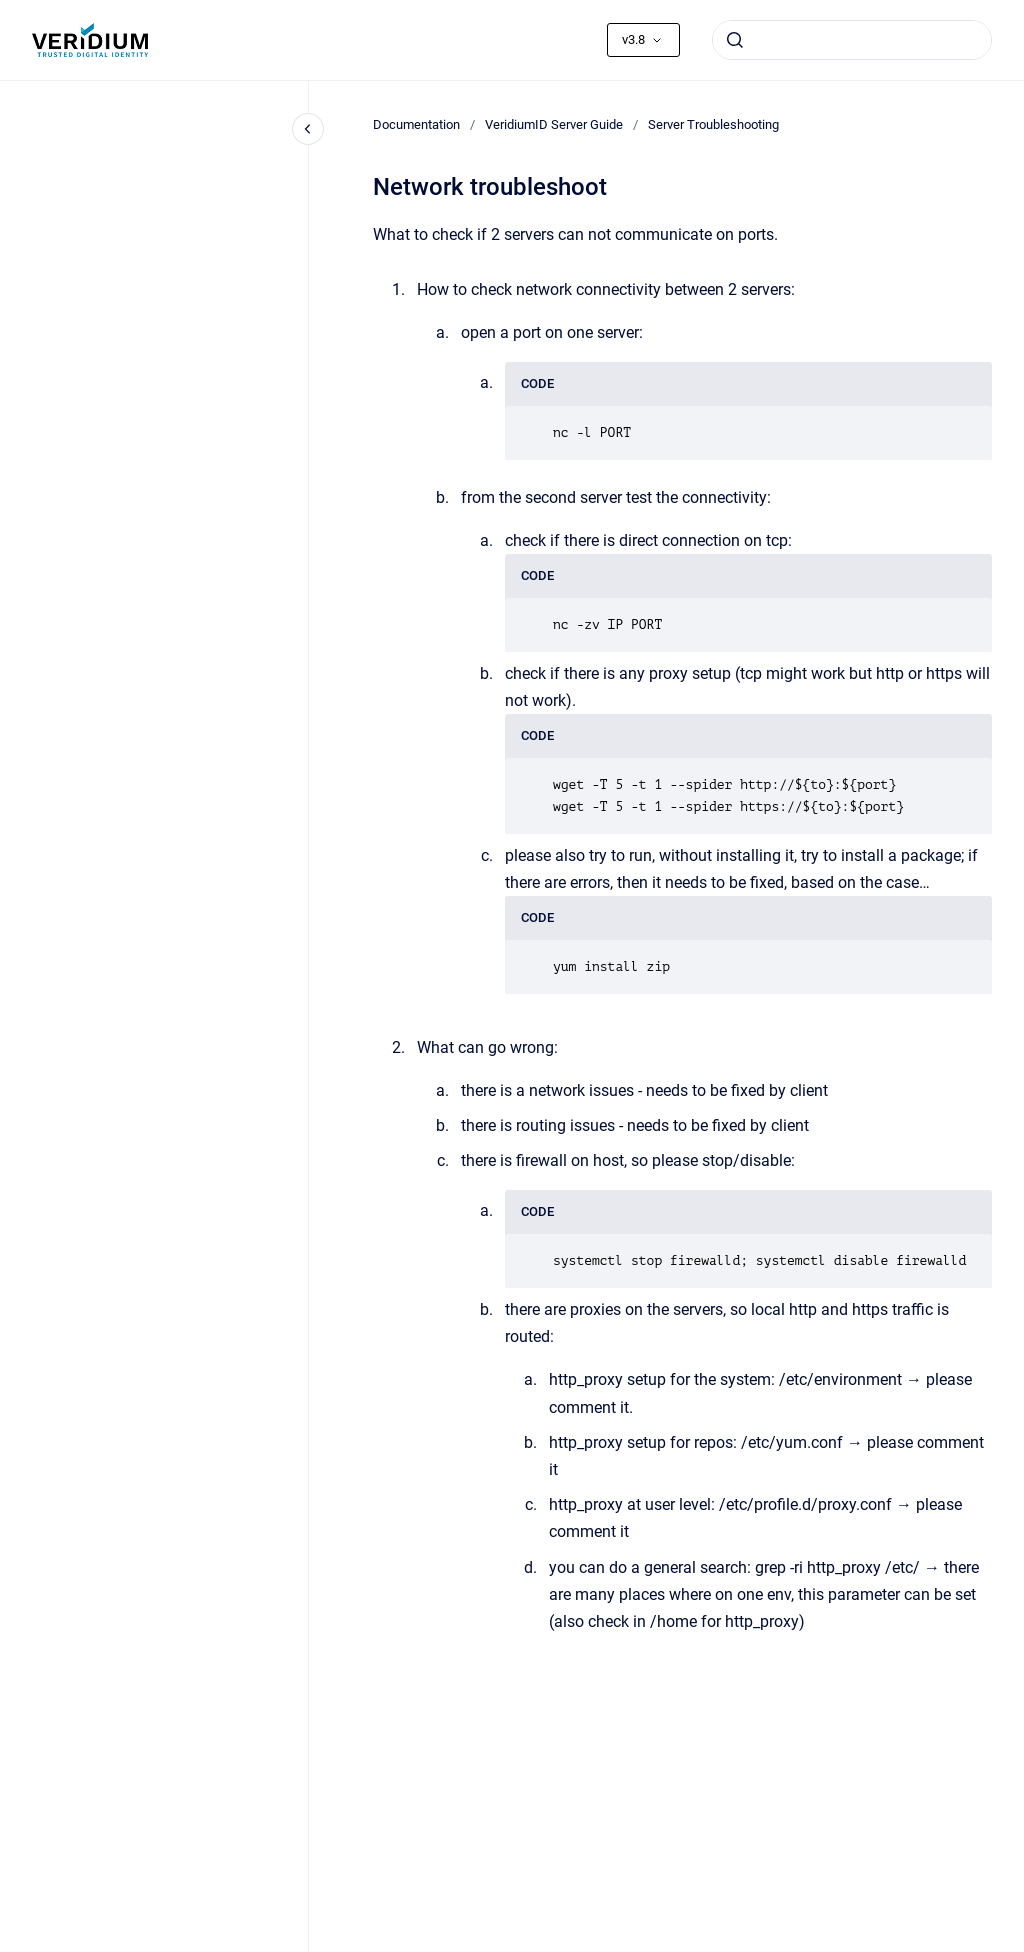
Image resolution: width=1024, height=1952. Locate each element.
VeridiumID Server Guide (554, 124)
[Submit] (735, 40)
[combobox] (852, 40)
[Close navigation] (308, 129)
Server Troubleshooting (713, 124)
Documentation (416, 124)
